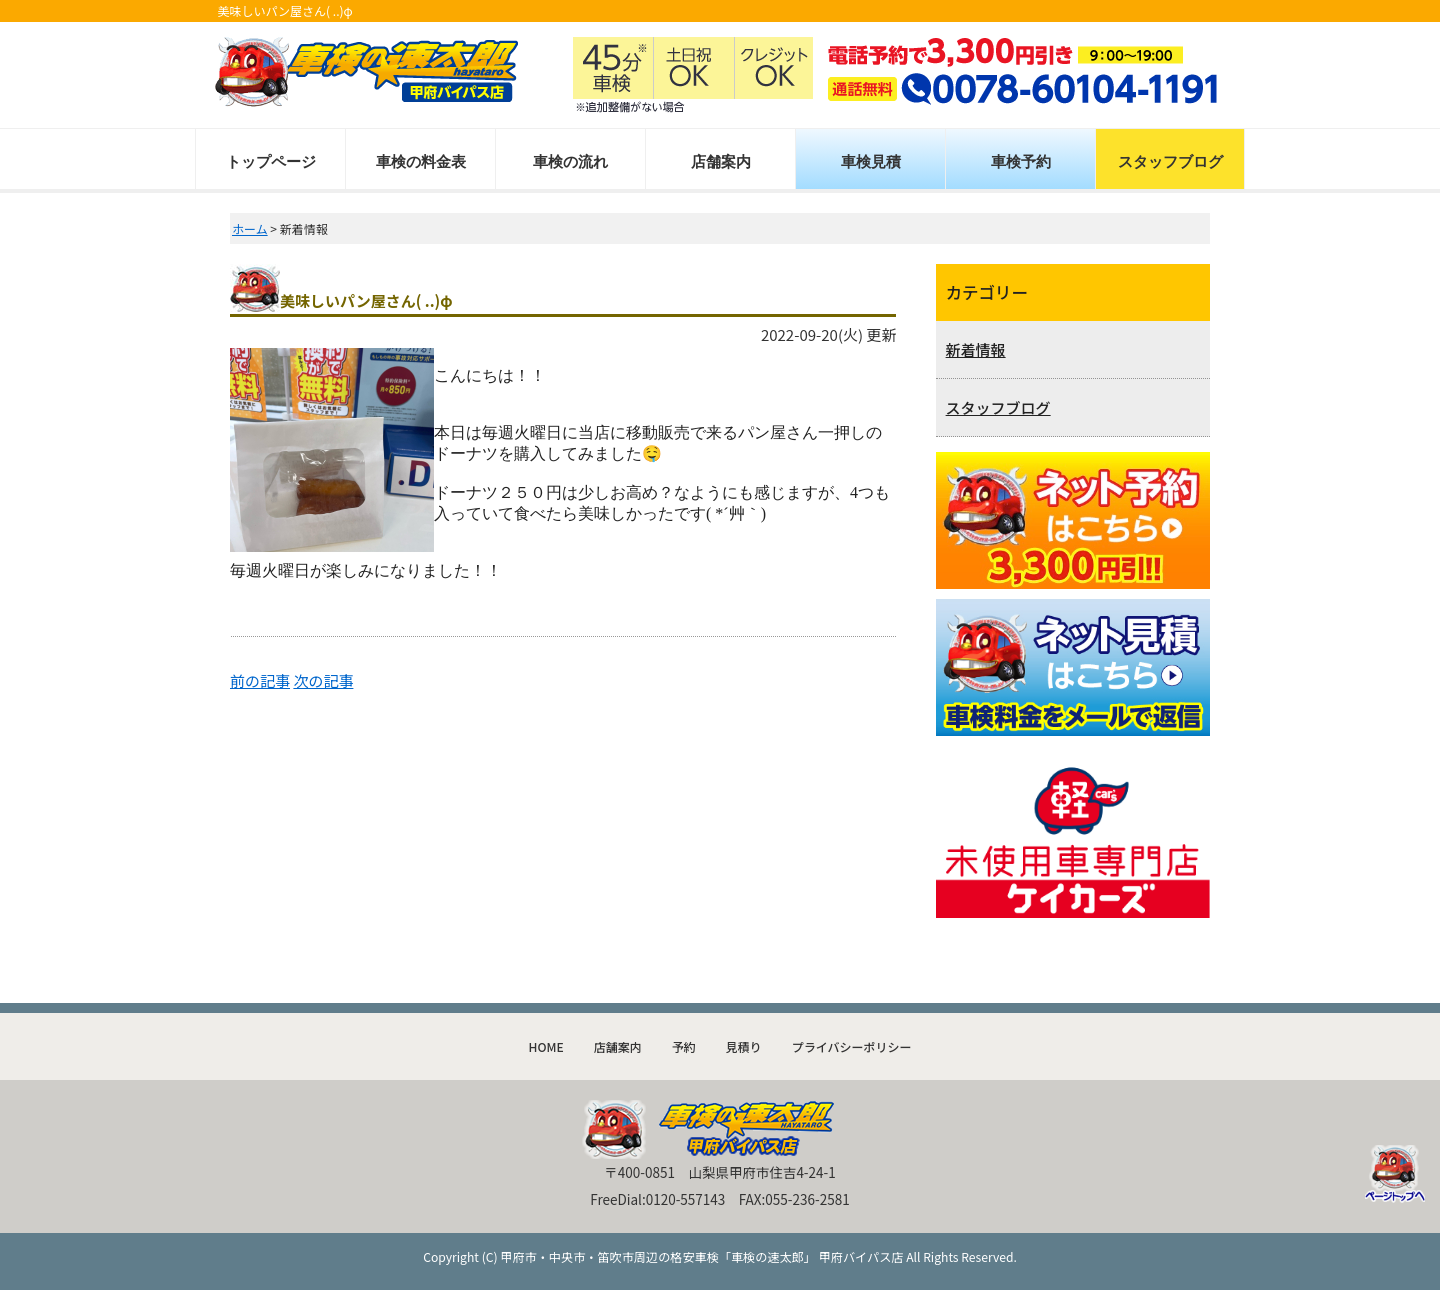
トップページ (271, 161)
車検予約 (1021, 161)
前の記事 (260, 680)
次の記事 (323, 680)
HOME (546, 1046)
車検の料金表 (421, 161)
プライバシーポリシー (852, 1046)
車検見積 (871, 161)
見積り (744, 1046)
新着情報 (976, 349)
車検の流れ (570, 161)
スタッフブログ (1170, 161)
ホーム (250, 228)
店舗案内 (721, 161)
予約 (684, 1046)
